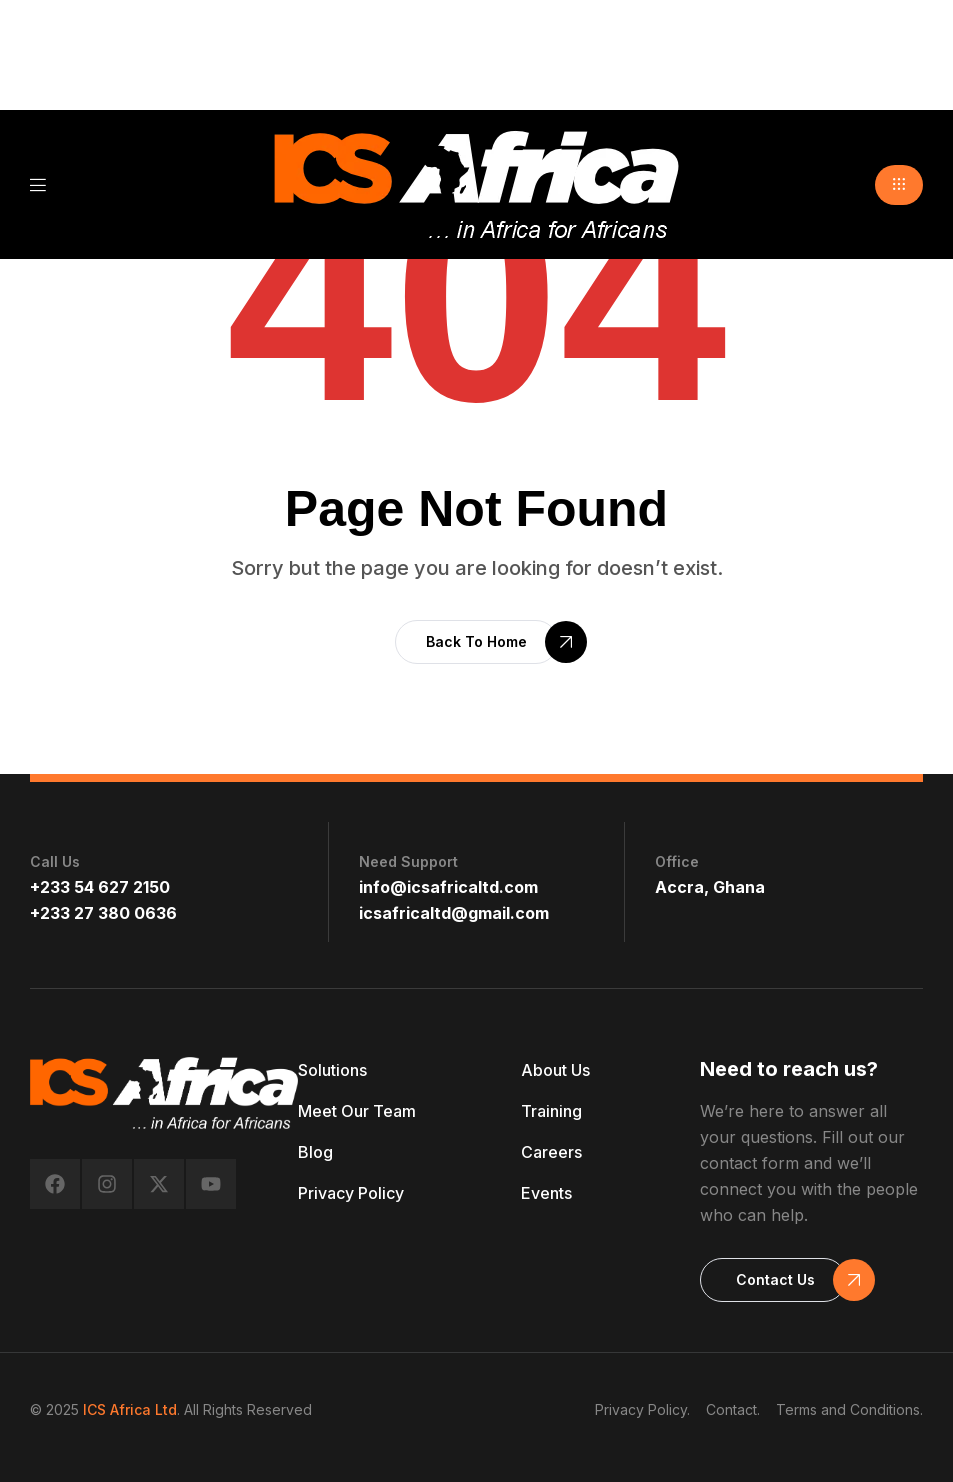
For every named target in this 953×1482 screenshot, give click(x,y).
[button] (899, 185)
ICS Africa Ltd (130, 1409)
